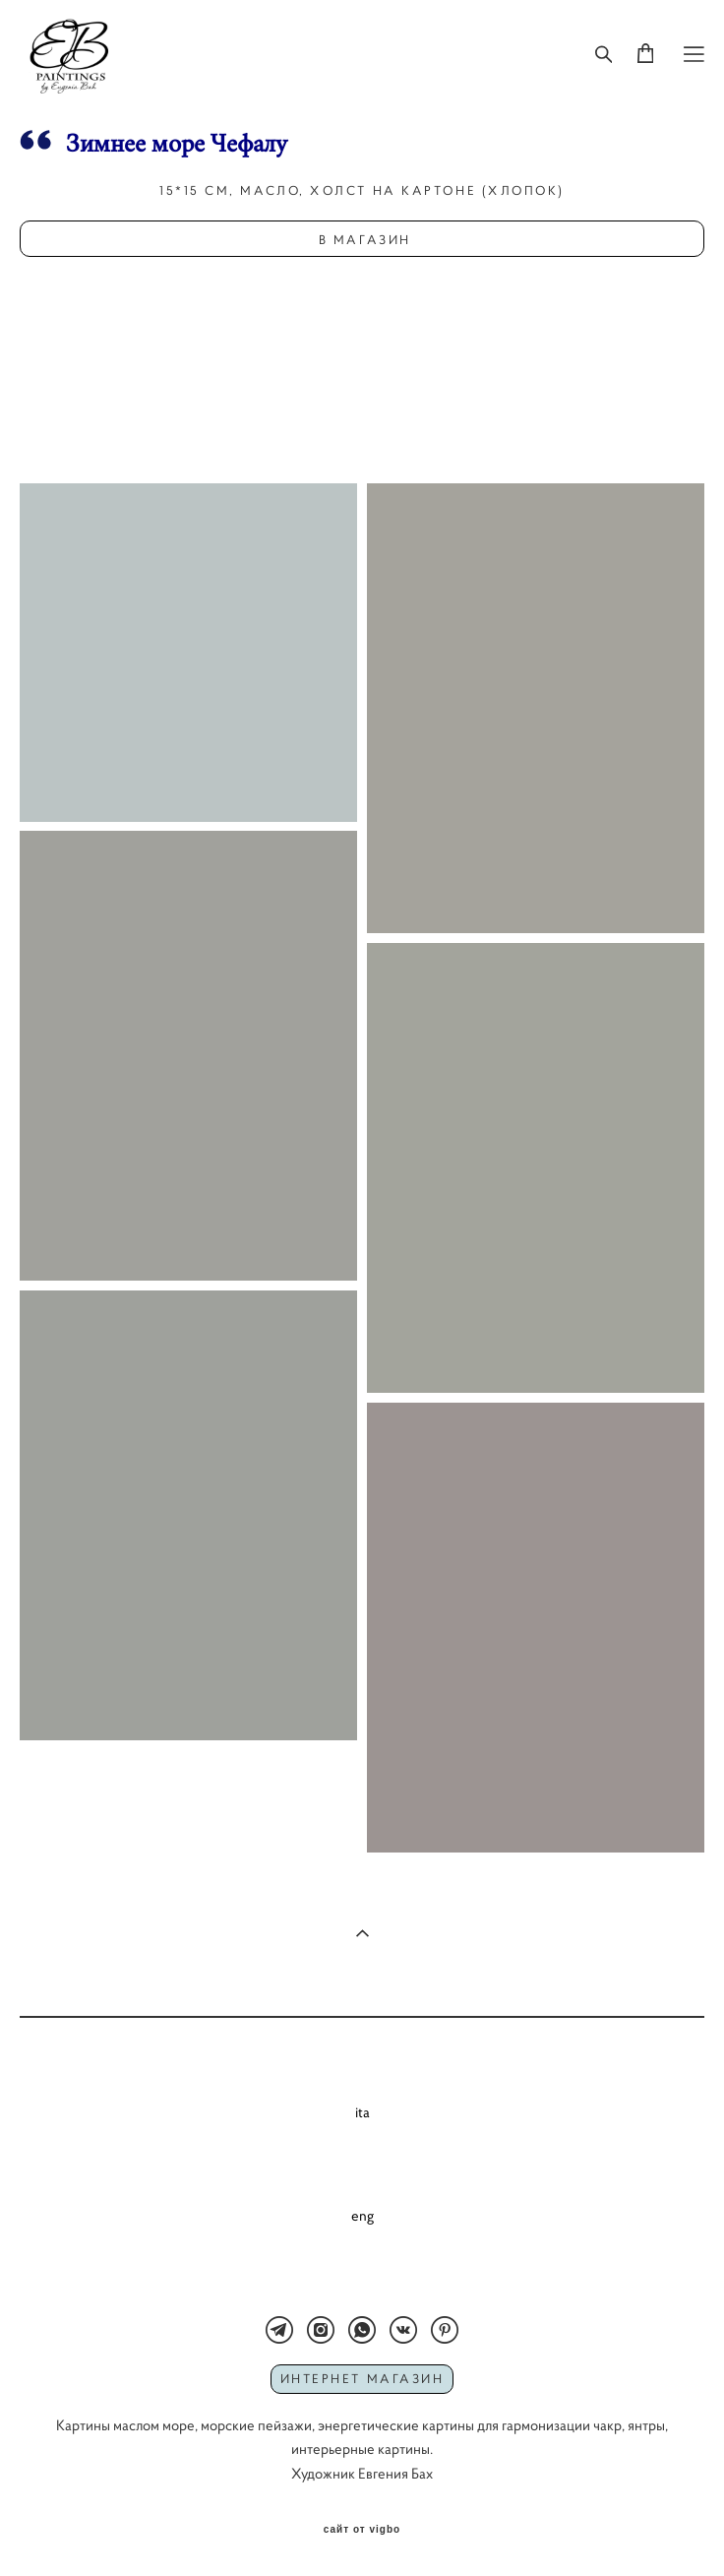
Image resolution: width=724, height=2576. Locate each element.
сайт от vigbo (362, 2530)
